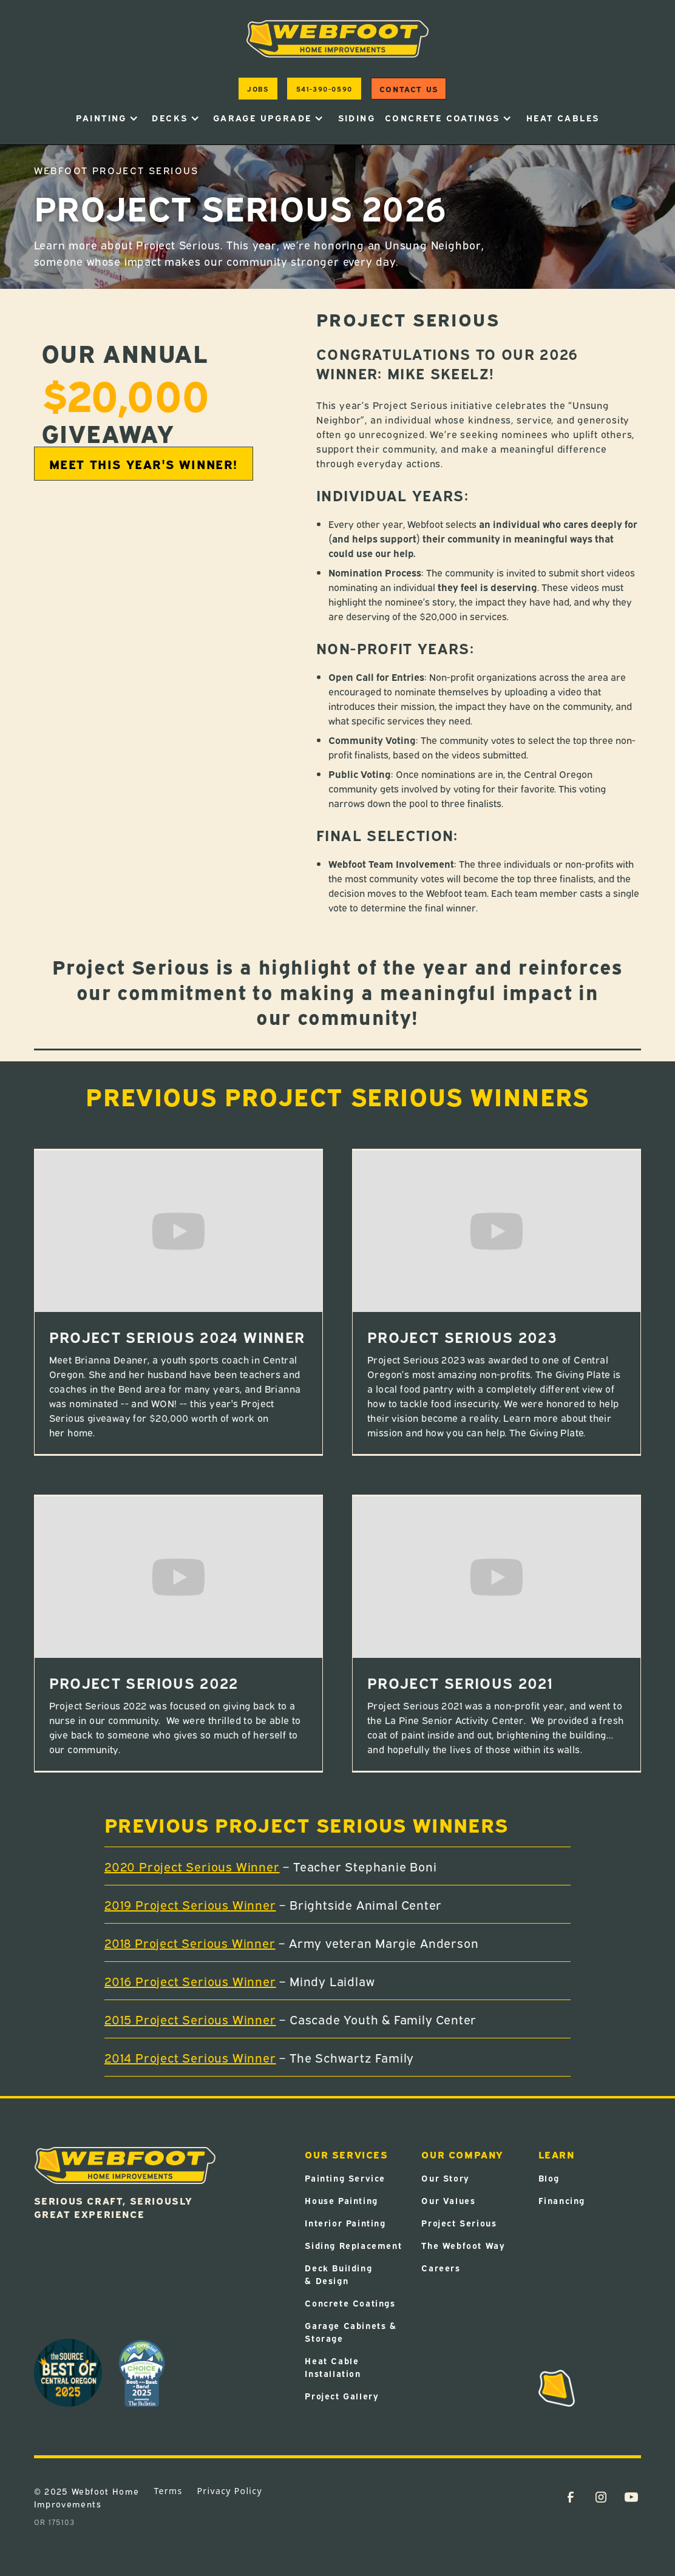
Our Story (445, 2177)
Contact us (408, 88)
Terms (168, 2491)
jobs (257, 88)
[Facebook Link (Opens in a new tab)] (570, 2497)
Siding (356, 117)
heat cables (562, 117)
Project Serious (459, 2222)
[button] (107, 118)
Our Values (448, 2200)
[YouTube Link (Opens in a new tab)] (631, 2497)
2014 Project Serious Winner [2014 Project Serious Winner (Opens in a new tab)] (190, 2057)
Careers (440, 2267)
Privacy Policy (229, 2491)
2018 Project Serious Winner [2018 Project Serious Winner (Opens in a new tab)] (190, 1942)
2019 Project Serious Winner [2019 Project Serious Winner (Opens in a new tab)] (190, 1904)
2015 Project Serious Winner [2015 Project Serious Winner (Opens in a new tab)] (190, 2018)
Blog (549, 2177)
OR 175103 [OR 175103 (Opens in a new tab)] (54, 2522)
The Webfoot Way (463, 2245)
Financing (561, 2200)
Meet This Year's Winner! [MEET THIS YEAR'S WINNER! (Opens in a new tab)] (143, 463)
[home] (337, 39)
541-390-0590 (324, 88)
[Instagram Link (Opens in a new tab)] (601, 2497)
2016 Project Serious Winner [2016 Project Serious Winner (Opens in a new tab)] (190, 1980)
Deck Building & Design (338, 2274)
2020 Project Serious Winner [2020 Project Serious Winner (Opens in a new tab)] (192, 1866)
